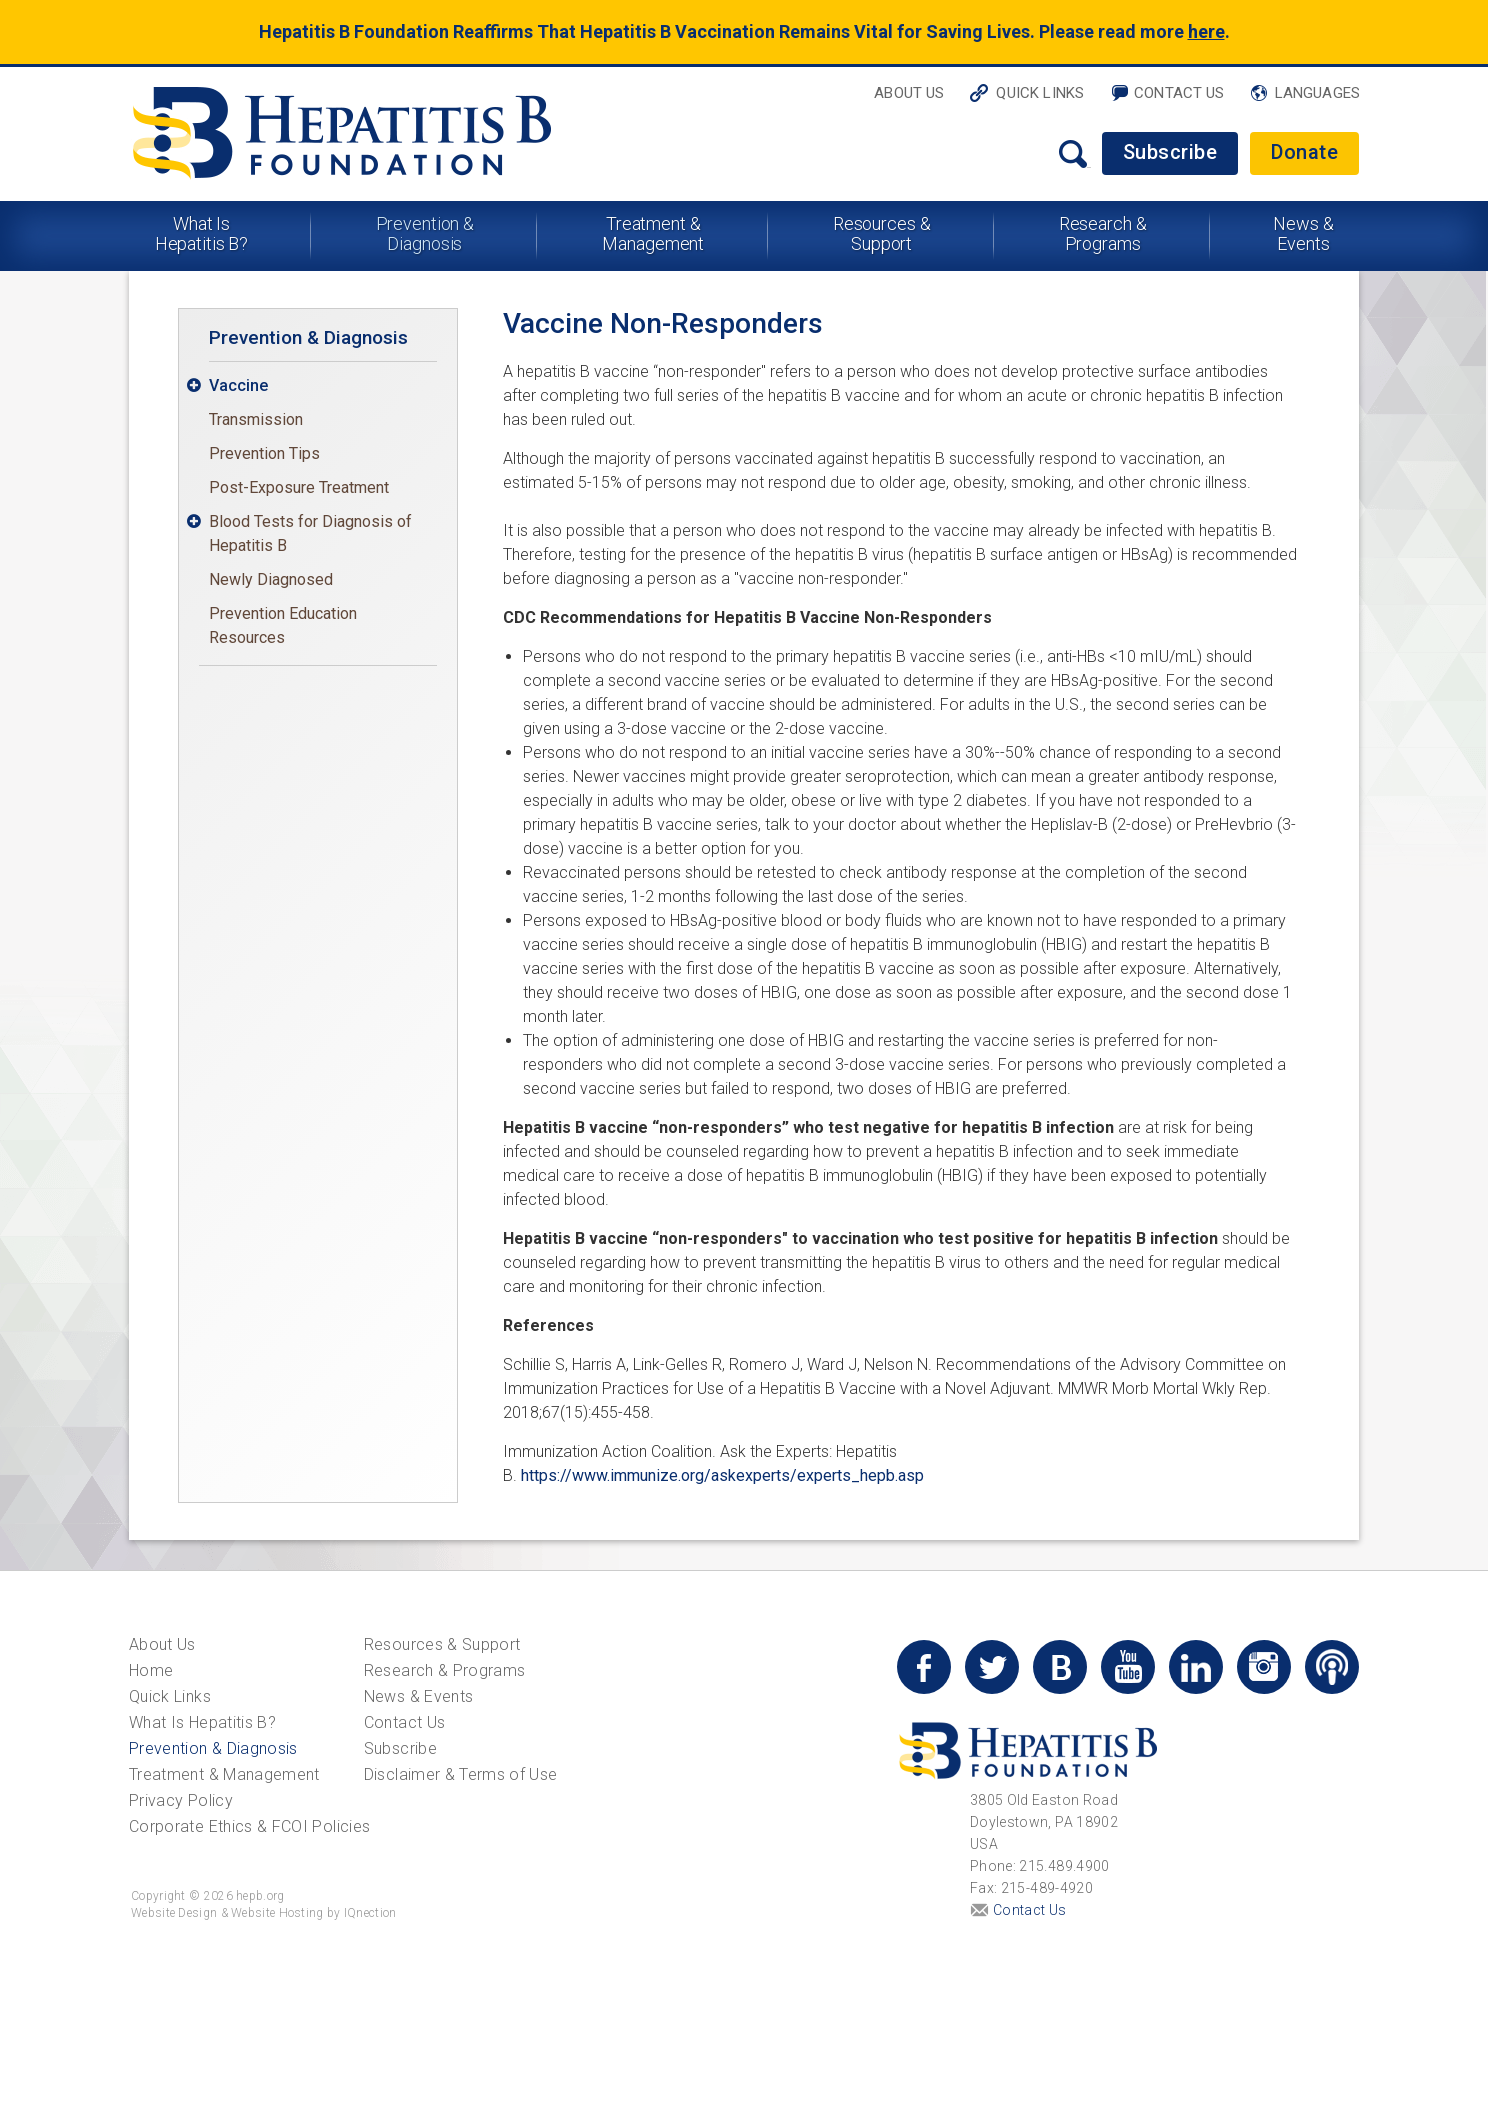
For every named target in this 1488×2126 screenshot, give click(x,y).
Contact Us (1179, 93)
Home (151, 1670)
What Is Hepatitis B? (202, 233)
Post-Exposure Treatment (299, 487)
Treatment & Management (653, 233)
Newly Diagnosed (271, 579)
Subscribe (1170, 152)
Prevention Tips (264, 453)
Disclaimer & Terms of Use (461, 1774)
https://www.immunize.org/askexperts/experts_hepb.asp (722, 1475)
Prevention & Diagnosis (425, 233)
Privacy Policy (181, 1800)
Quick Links (1040, 93)
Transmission (256, 419)
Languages (1317, 93)
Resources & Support (882, 233)
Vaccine (238, 385)
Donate (1304, 152)
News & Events (1303, 233)
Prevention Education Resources (283, 625)
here (1206, 31)
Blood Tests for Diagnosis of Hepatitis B (310, 533)
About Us (909, 93)
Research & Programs (1103, 233)
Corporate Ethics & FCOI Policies (249, 1826)
